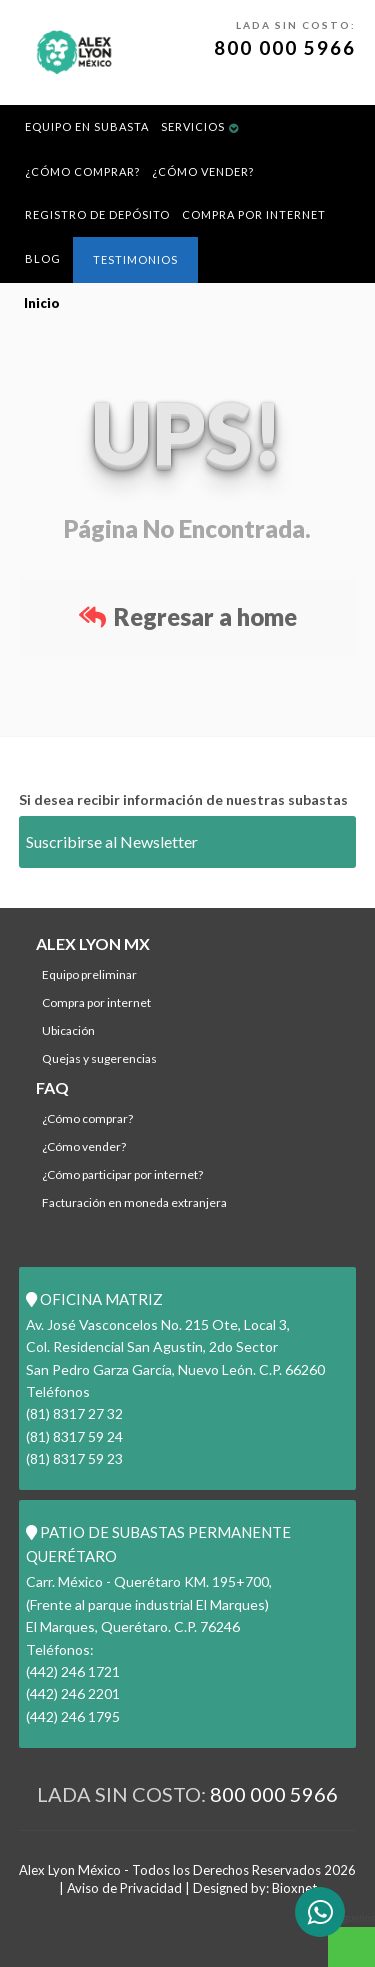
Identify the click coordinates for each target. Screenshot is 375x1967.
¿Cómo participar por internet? (122, 1174)
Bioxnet (294, 1888)
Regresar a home (188, 616)
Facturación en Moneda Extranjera (134, 1202)
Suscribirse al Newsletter (112, 841)
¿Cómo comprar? (82, 171)
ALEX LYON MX (93, 943)
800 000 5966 (285, 47)
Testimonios (135, 259)
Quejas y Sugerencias (99, 1058)
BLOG (43, 258)
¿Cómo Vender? (203, 171)
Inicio (42, 303)
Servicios (193, 126)
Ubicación (68, 1030)
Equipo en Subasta (87, 126)
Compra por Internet (254, 214)
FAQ (52, 1087)
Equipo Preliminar (89, 974)
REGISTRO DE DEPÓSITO (97, 214)
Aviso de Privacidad (124, 1888)
